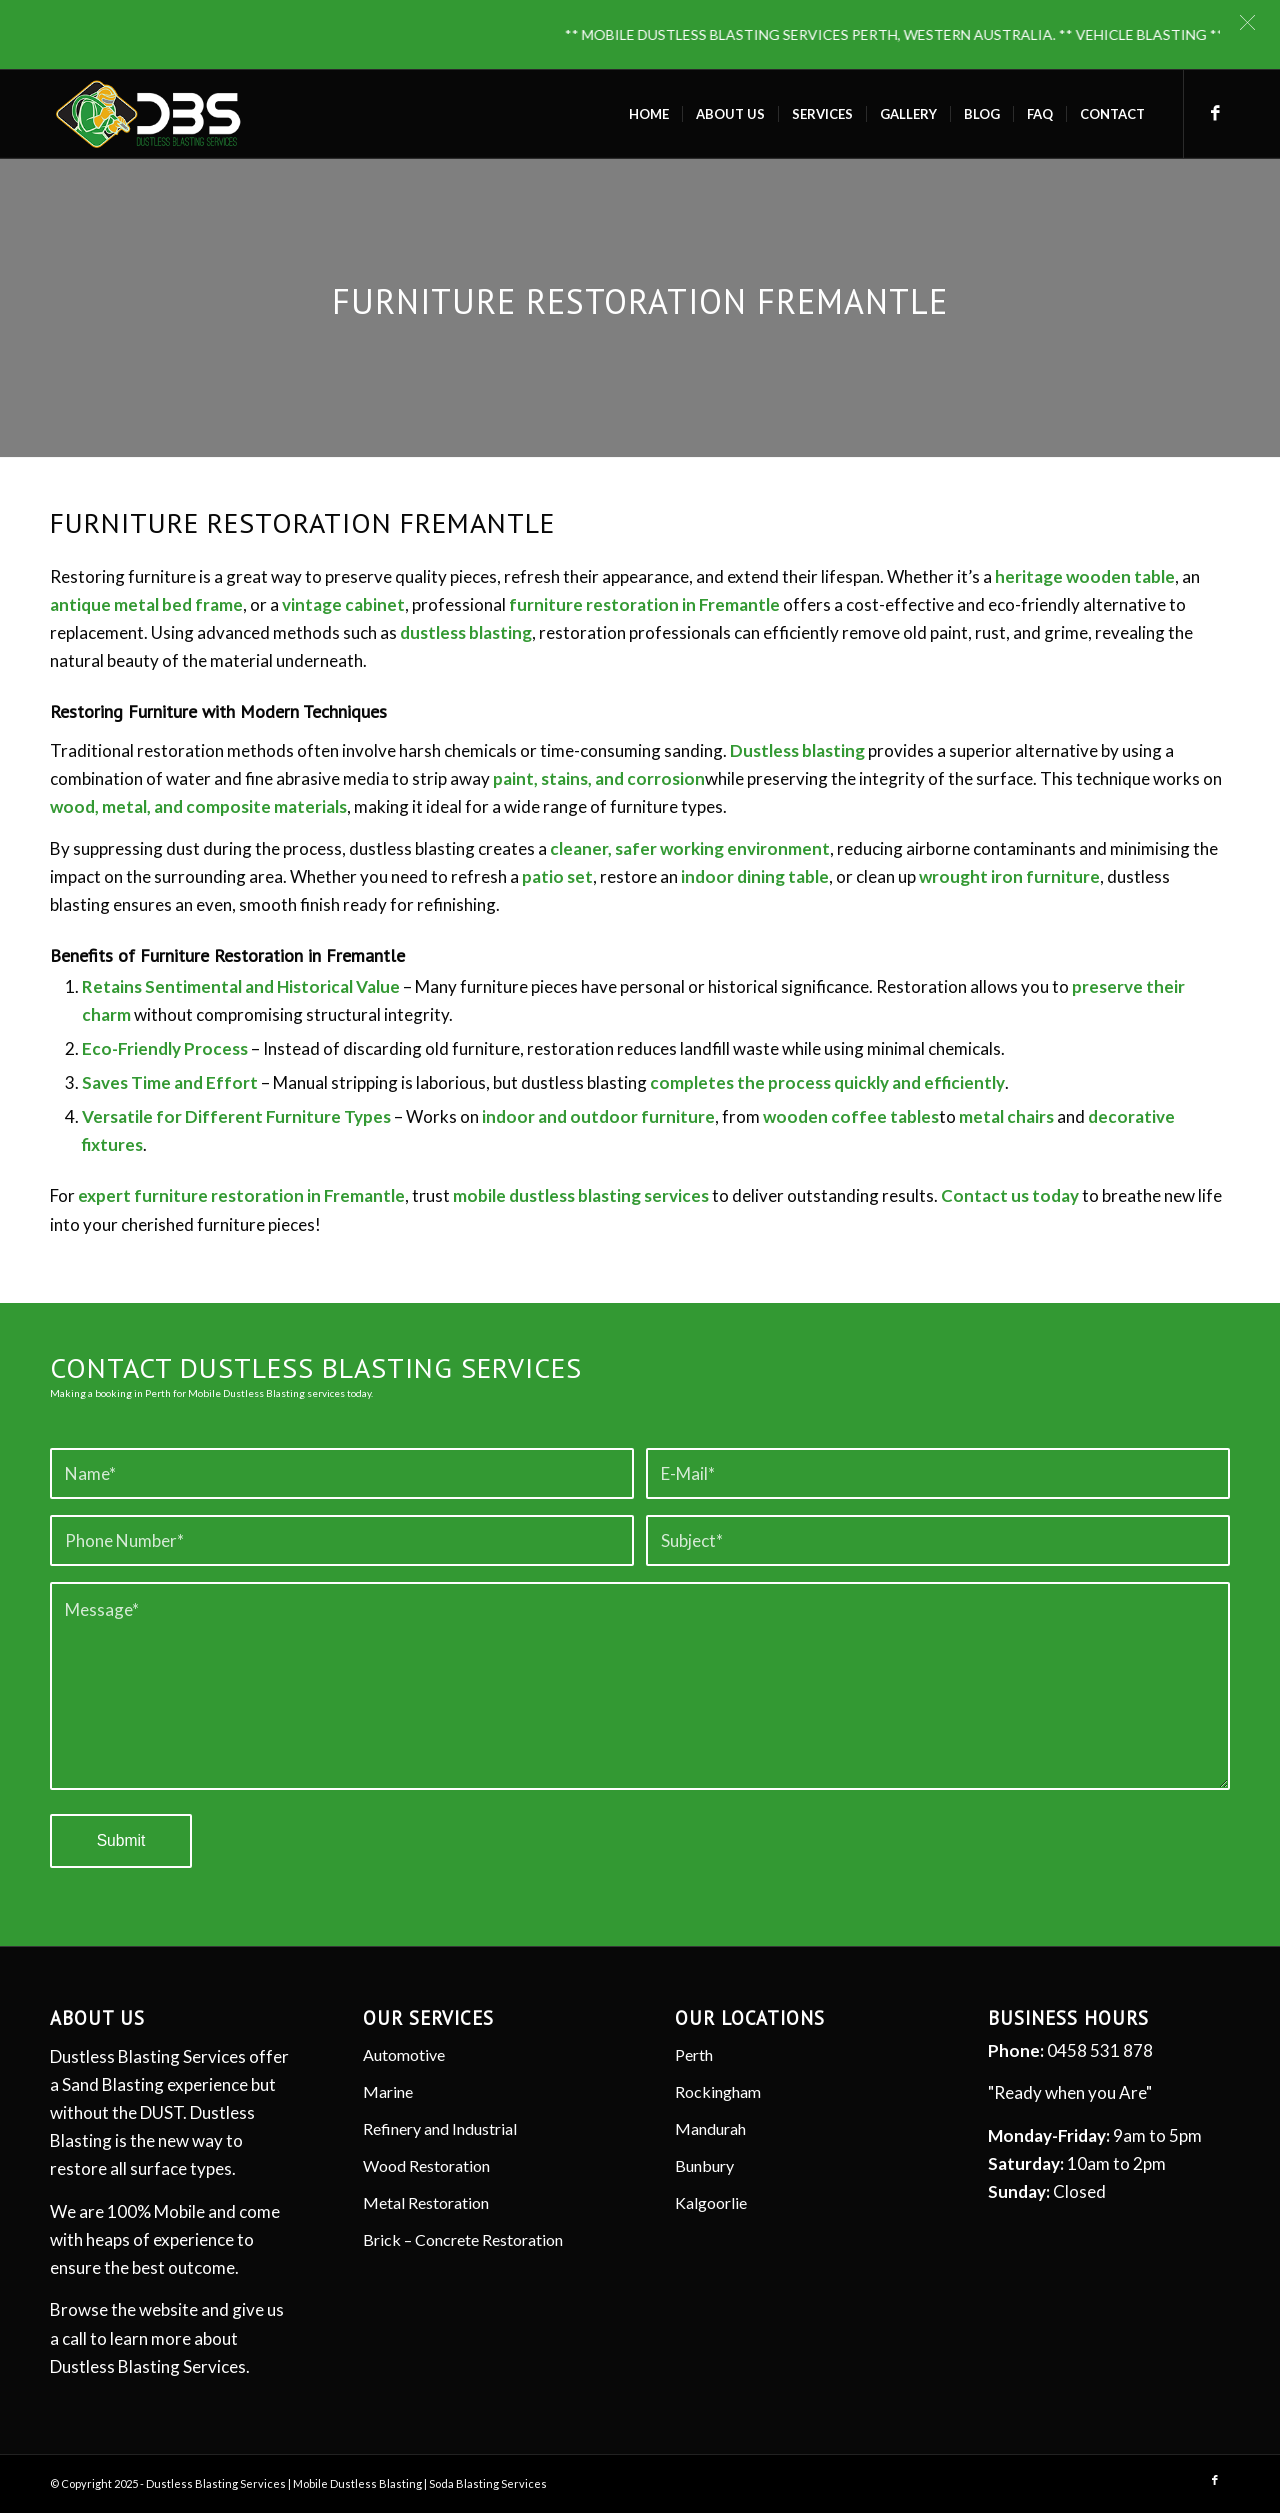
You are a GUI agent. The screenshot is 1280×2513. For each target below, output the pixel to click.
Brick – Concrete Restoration (463, 2239)
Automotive (404, 2054)
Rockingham (718, 2091)
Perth (694, 2054)
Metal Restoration (426, 2202)
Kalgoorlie (711, 2202)
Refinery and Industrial (440, 2128)
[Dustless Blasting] (148, 114)
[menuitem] (649, 114)
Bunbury (704, 2165)
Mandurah (710, 2128)
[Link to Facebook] (1215, 113)
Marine (388, 2091)
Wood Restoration (426, 2165)
